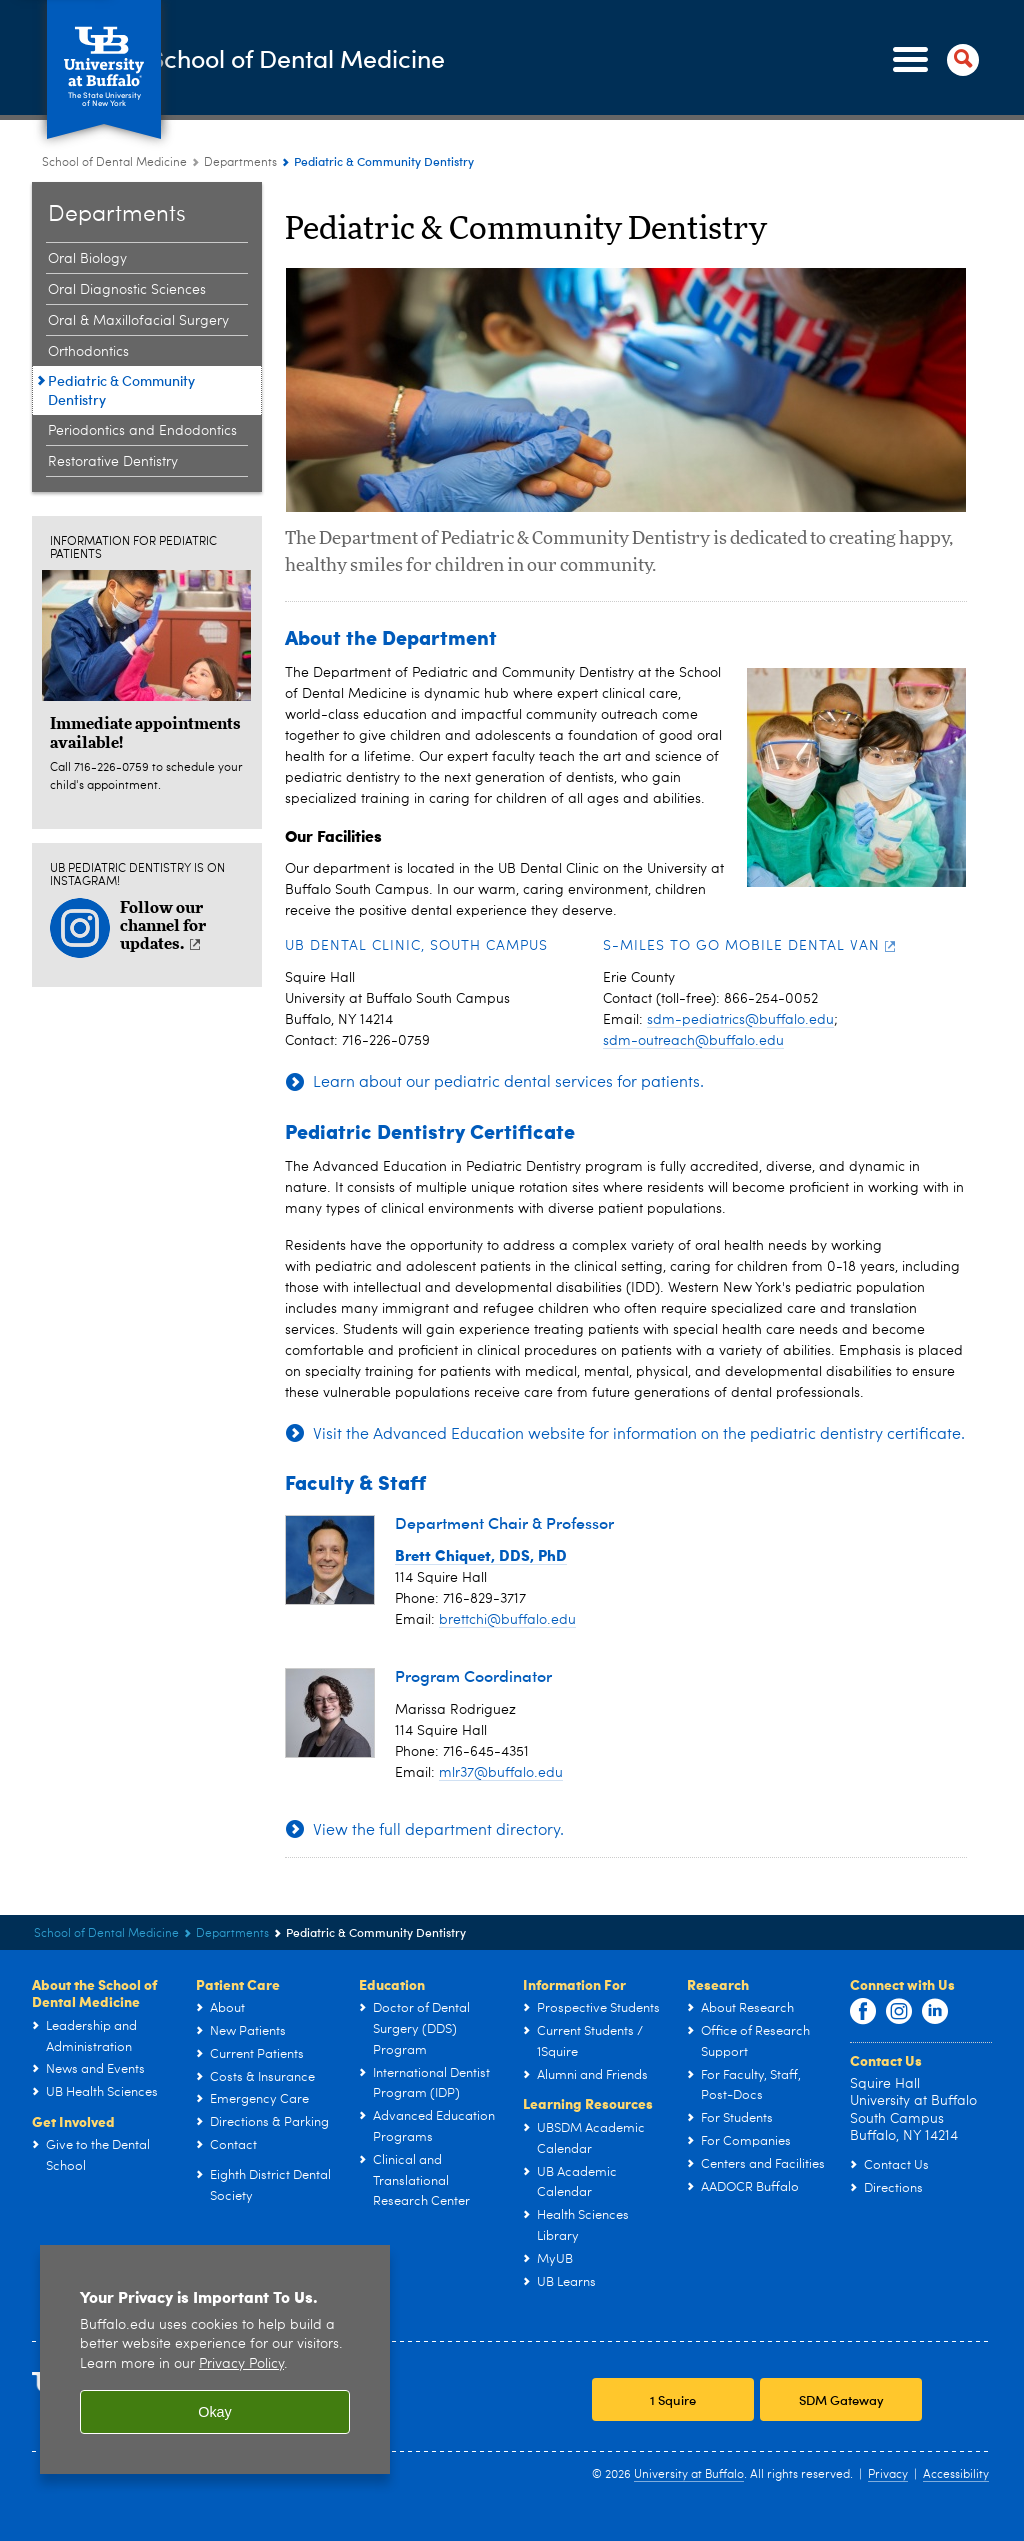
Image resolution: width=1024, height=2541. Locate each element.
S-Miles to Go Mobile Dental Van (749, 946)
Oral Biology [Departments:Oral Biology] (87, 259)
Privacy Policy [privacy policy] (241, 2364)
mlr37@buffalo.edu (501, 1773)
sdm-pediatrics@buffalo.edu (740, 1020)
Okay (215, 2412)
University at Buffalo (689, 2475)
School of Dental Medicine (395, 58)
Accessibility (956, 2475)
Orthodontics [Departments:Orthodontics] (88, 352)
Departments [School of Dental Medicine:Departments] (240, 163)
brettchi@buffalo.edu (507, 1620)
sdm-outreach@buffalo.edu (693, 1041)
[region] (215, 2359)
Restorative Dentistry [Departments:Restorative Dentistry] (113, 462)
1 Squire (673, 2399)
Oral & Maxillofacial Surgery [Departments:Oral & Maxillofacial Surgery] (138, 321)
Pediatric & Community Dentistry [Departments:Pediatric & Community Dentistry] (121, 390)
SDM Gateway (841, 2399)
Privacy (888, 2475)
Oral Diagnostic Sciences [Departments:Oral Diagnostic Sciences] (127, 290)
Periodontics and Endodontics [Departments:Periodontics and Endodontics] (142, 431)
